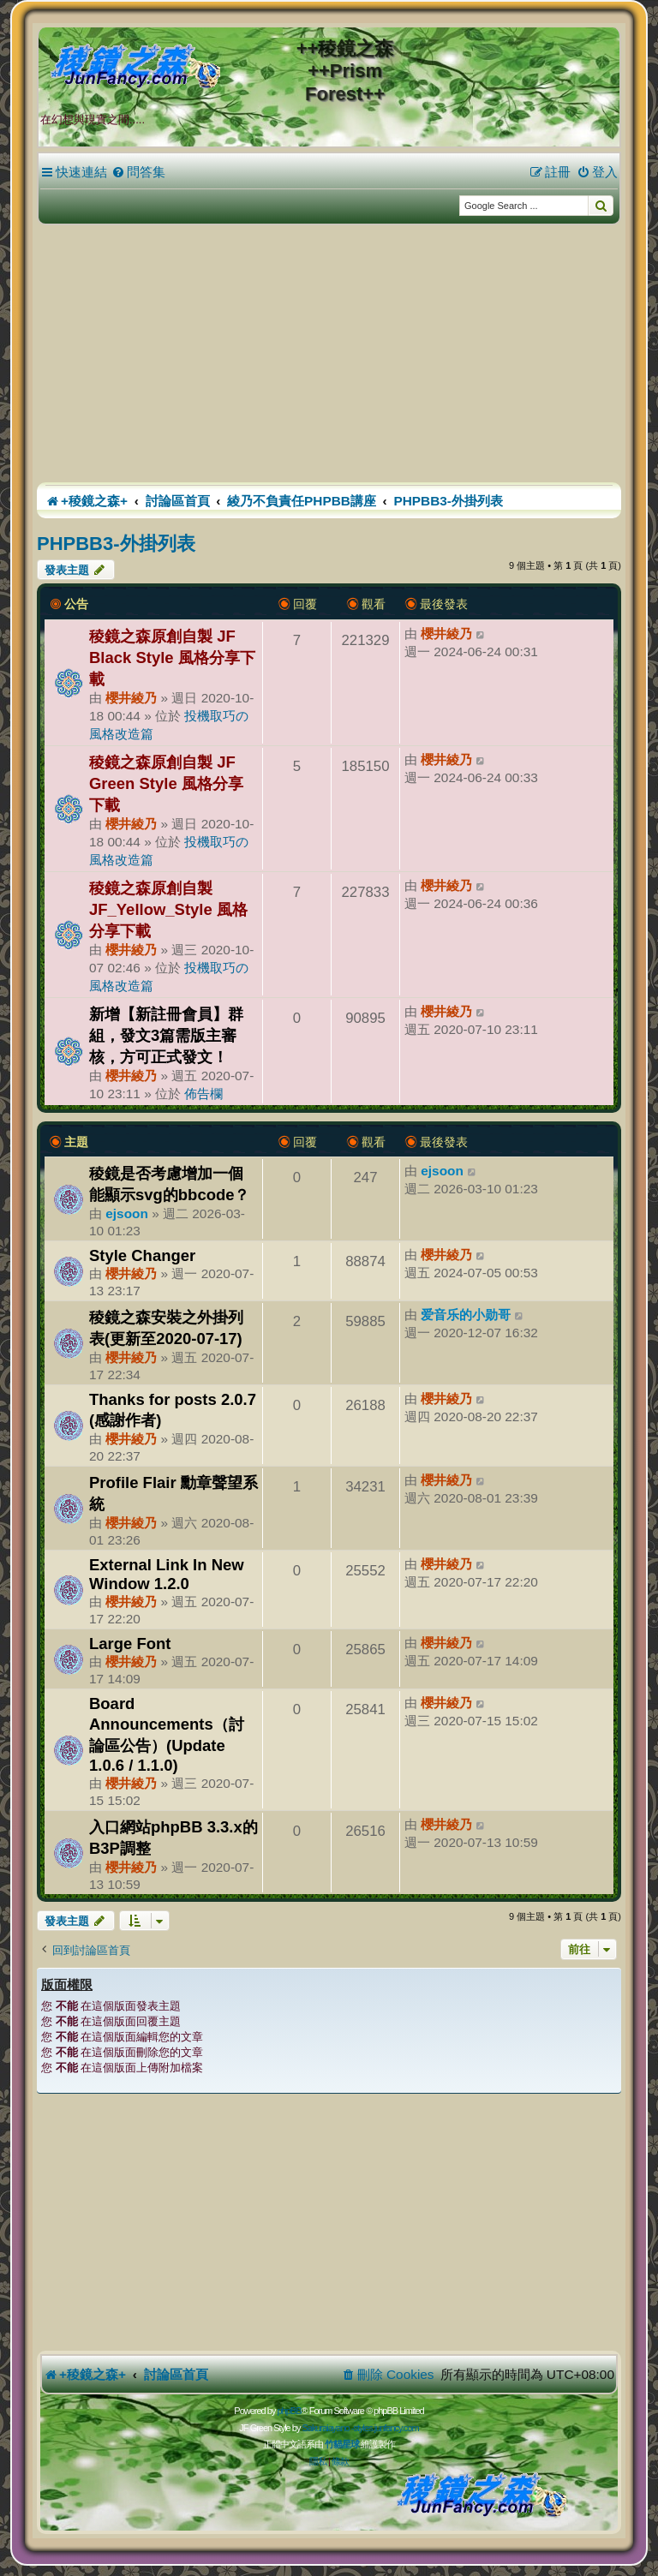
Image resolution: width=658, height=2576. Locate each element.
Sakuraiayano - (327, 2428)
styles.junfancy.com (385, 2428)
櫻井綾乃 (131, 697)
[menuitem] (138, 172)
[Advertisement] (329, 354)
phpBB (289, 2411)
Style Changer (142, 1255)
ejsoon (126, 1213)
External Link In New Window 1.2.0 (166, 1574)
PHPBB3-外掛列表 (116, 543)
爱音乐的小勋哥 (466, 1314)
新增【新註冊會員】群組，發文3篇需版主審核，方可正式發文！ (166, 1035)
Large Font (129, 1644)
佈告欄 (203, 1093)
